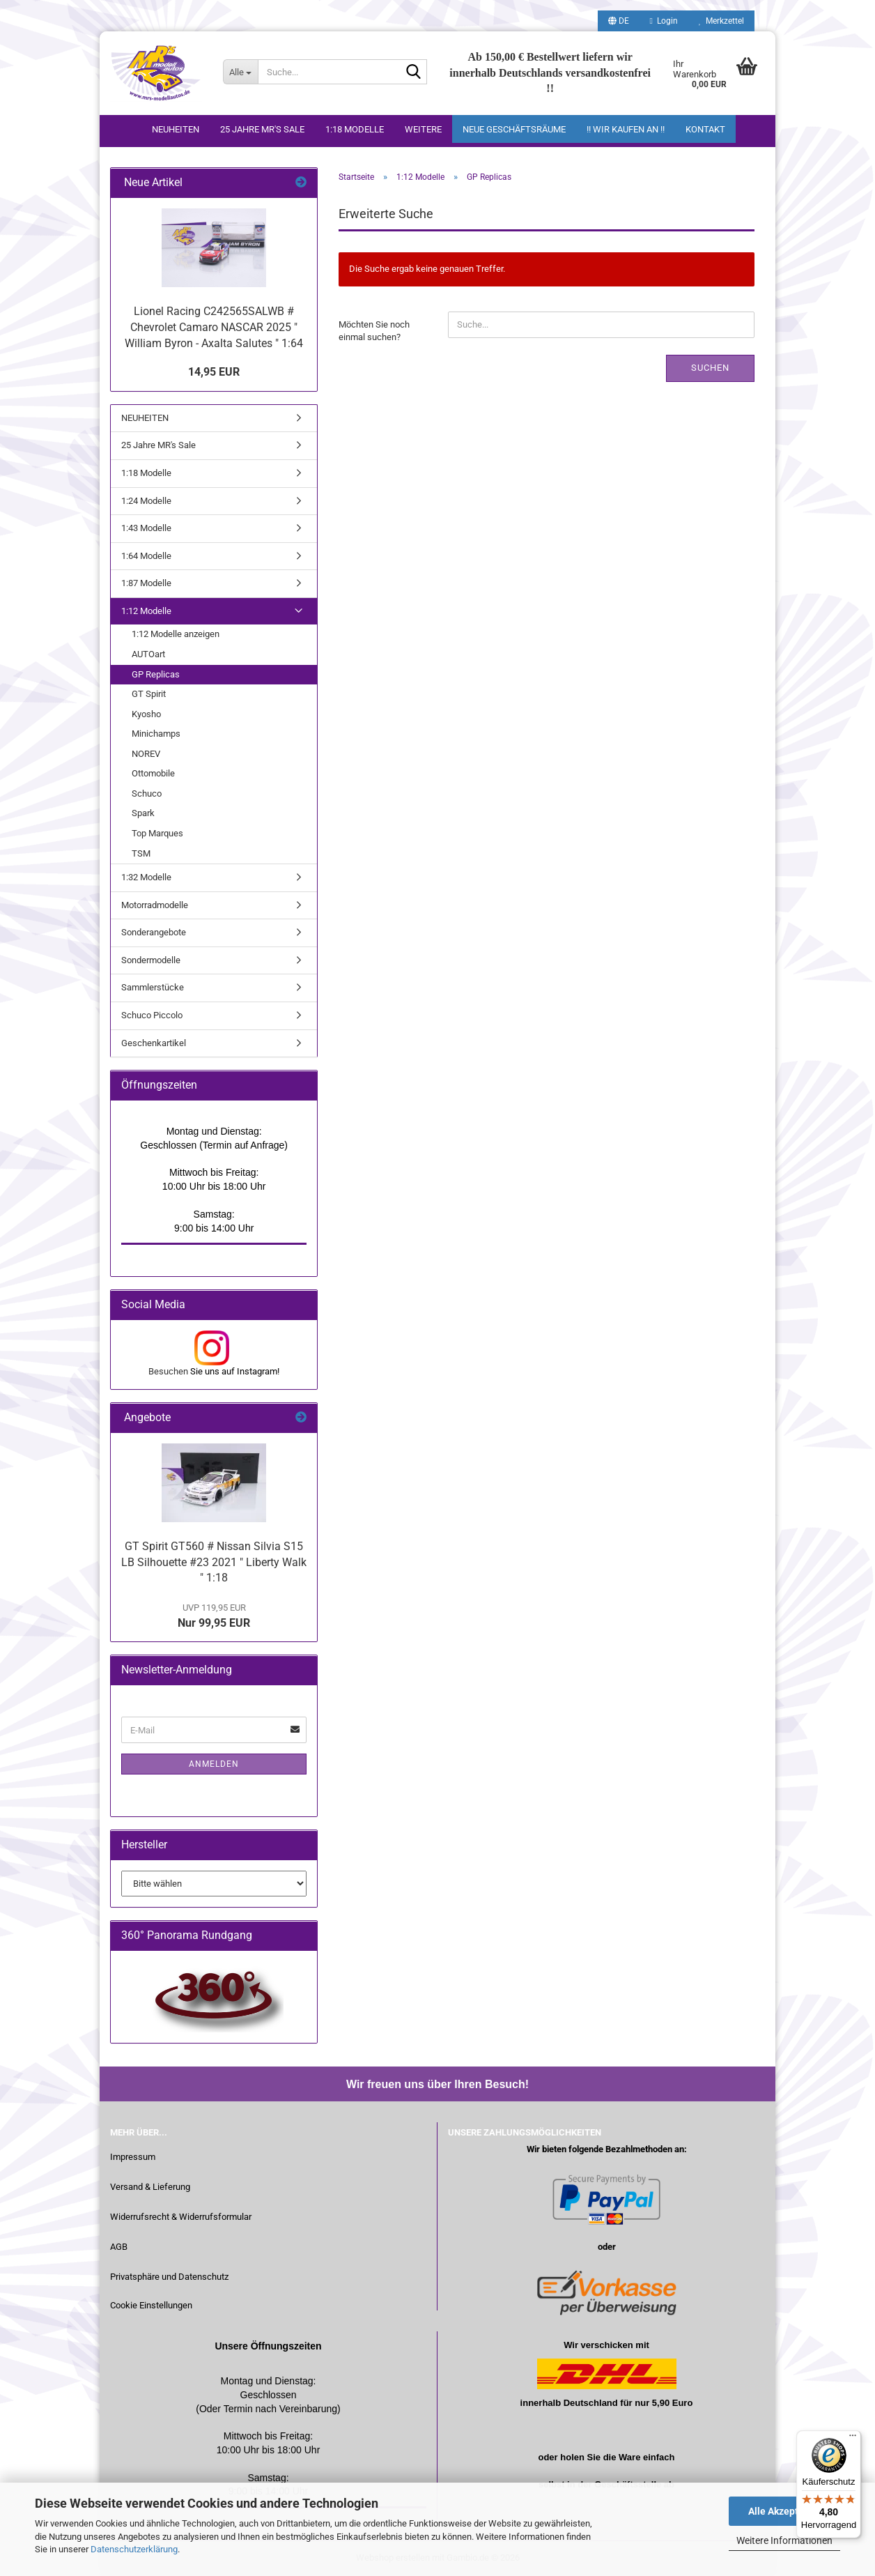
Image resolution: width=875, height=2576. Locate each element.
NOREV (146, 754)
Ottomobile (153, 773)
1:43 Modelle (146, 528)
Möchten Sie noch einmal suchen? (374, 331)
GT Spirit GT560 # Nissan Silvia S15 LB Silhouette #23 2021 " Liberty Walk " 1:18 (214, 1562)
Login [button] (664, 21)
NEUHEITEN (175, 129)
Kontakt (705, 129)
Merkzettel (721, 21)
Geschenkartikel (153, 1043)
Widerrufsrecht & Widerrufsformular (180, 2216)
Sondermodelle (150, 960)
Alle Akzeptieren (784, 2511)
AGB (118, 2246)
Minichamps (156, 733)
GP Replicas (156, 674)
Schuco (147, 793)
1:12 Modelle (146, 611)
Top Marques (157, 833)
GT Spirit (149, 694)
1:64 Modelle (146, 556)
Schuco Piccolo (152, 1015)
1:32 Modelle (146, 877)
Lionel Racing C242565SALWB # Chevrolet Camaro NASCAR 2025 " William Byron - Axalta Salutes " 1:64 (214, 327)
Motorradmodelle (154, 905)
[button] (619, 20)
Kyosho (146, 714)
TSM (141, 853)
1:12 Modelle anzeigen (175, 634)
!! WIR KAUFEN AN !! (626, 129)
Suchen (710, 367)
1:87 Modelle (146, 583)
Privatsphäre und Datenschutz (169, 2276)
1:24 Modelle (146, 501)
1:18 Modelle (354, 129)
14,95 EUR (214, 371)
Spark (143, 813)
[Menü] (852, 2438)
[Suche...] (240, 71)
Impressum (132, 2157)
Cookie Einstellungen (151, 2305)
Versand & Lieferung (150, 2187)
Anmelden (214, 1764)
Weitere (423, 129)
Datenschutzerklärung (134, 2549)
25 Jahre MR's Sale (262, 129)
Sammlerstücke (152, 987)
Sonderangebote (153, 932)
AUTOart (148, 654)
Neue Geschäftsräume (514, 129)
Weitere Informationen (784, 2540)
